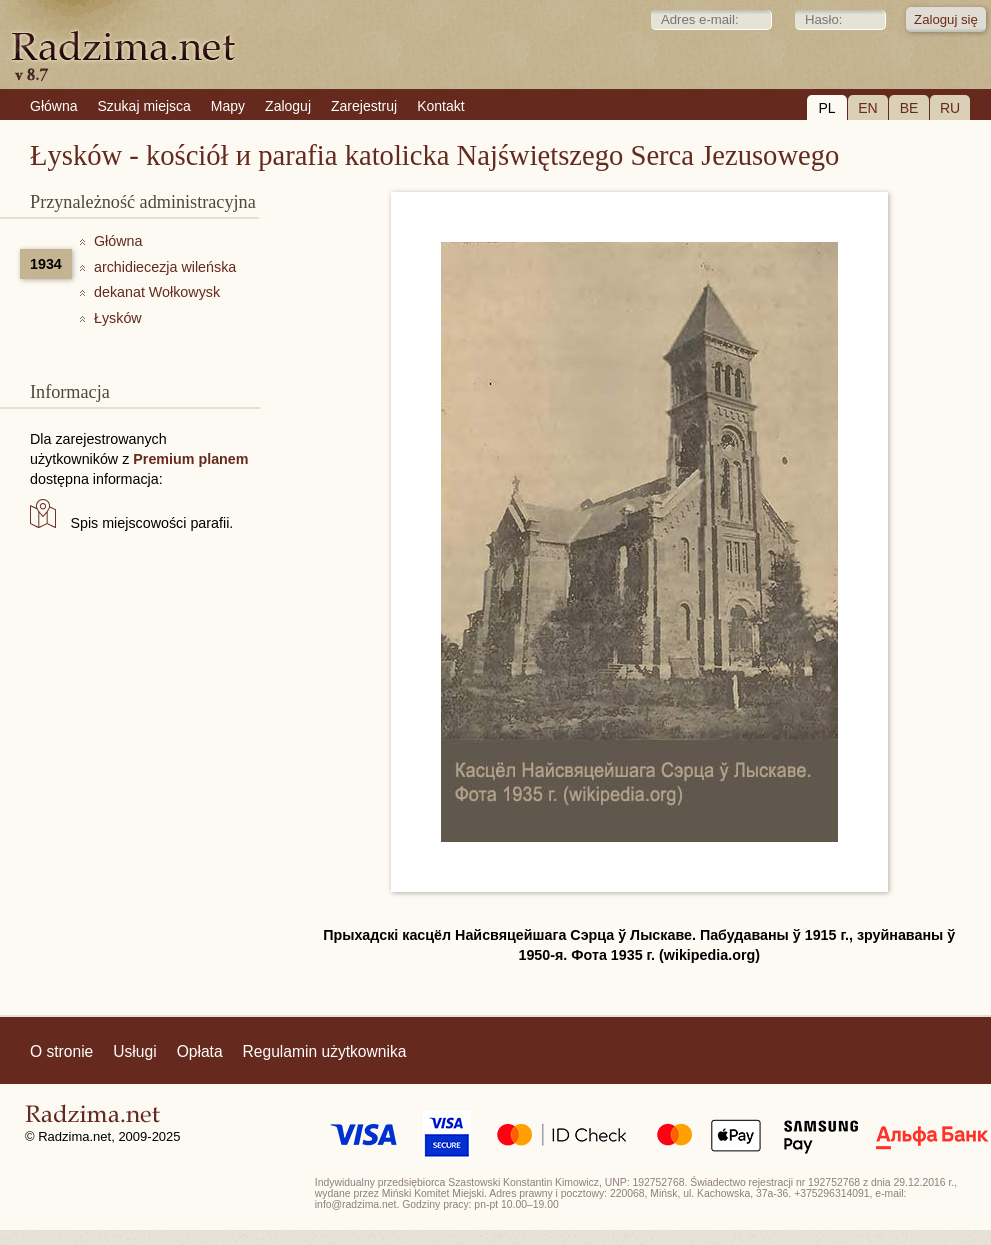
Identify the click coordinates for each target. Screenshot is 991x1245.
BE (909, 108)
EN (867, 108)
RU (950, 108)
